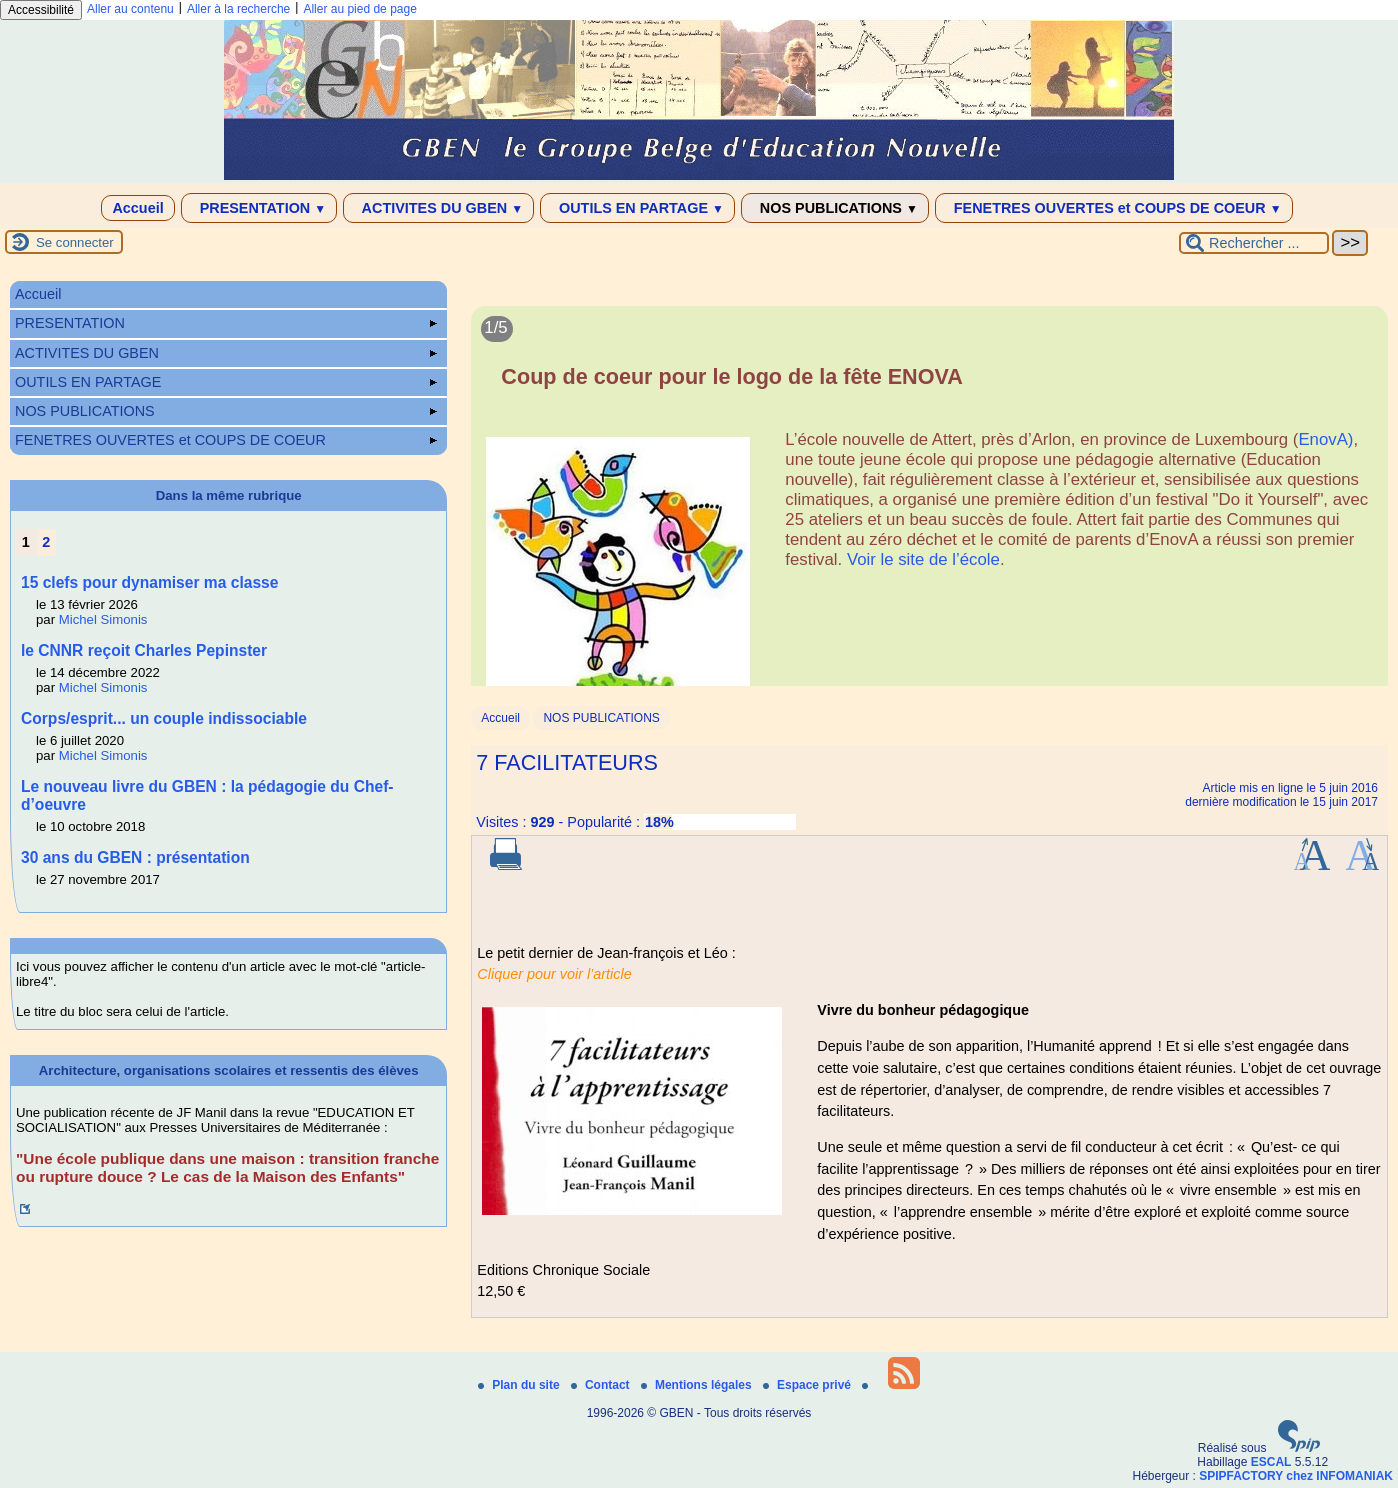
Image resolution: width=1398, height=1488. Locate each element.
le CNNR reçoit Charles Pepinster (144, 650)
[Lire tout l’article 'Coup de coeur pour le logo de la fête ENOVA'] (929, 507)
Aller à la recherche (238, 9)
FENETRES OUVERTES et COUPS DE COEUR (1114, 208)
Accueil (137, 208)
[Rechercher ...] (1254, 243)
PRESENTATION (259, 208)
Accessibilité (41, 10)
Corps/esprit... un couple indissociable (164, 718)
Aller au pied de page (359, 9)
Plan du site (520, 1385)
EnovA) (1325, 439)
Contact (602, 1385)
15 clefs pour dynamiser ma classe (149, 582)
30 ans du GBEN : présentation (135, 857)
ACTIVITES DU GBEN (438, 208)
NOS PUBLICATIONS (835, 208)
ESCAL (1271, 1462)
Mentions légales (698, 1385)
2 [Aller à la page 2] (46, 542)
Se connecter (75, 242)
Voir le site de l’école (923, 559)
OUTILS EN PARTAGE (637, 208)
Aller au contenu (130, 9)
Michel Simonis (103, 619)
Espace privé (808, 1385)
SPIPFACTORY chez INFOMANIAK (1296, 1476)
